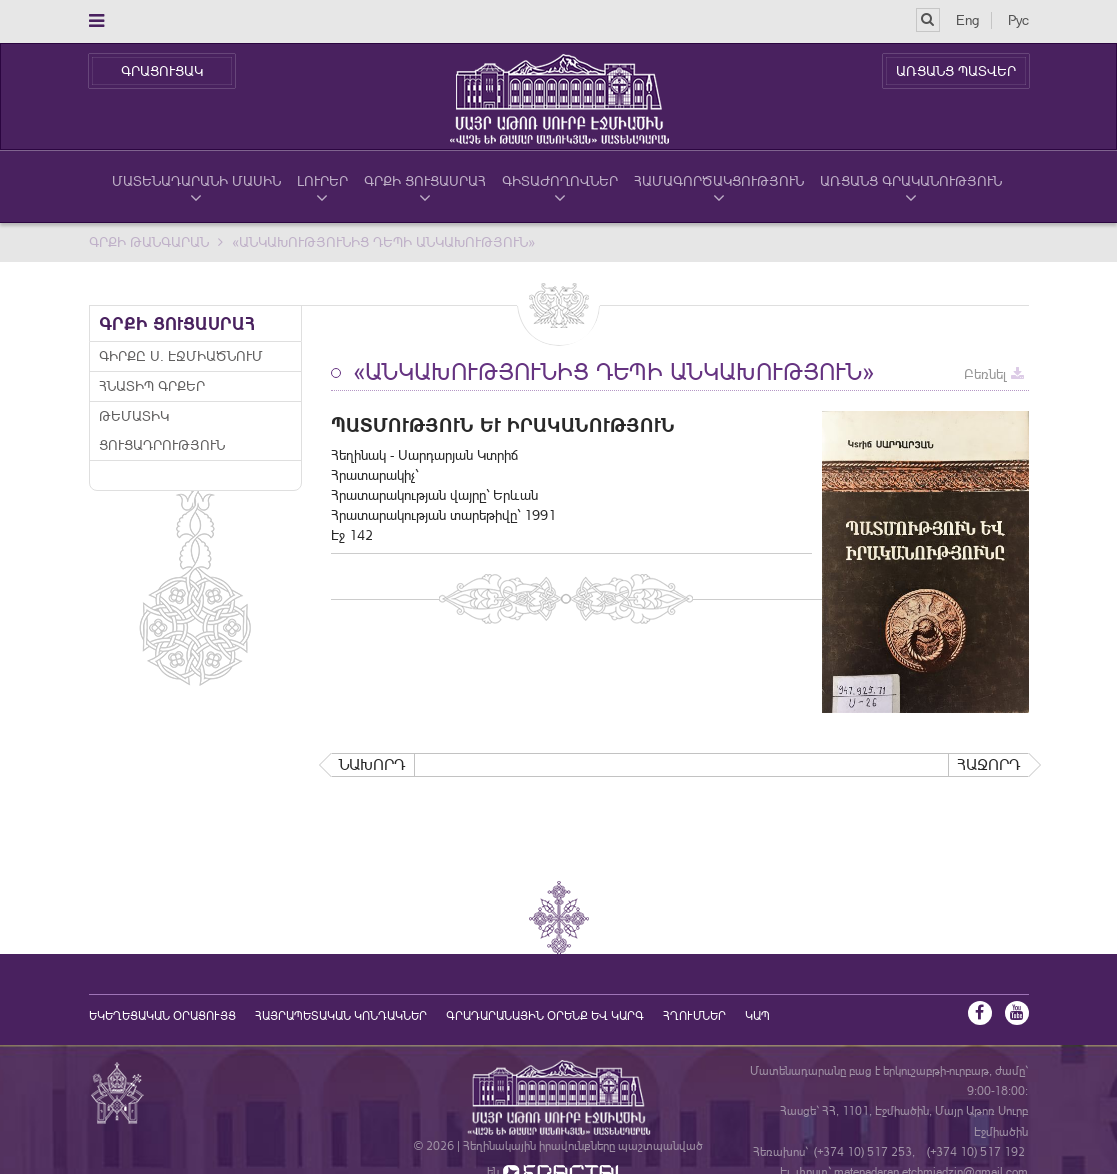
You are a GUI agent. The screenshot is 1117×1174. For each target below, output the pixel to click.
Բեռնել (994, 374)
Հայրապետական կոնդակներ (341, 1016)
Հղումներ (694, 1016)
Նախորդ (372, 764)
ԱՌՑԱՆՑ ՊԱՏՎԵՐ (956, 71)
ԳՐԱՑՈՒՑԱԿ (162, 71)
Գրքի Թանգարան (149, 242)
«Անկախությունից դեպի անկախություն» (383, 242)
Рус (1018, 20)
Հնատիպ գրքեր (152, 386)
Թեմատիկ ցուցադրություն (162, 430)
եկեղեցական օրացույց (162, 1016)
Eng (967, 20)
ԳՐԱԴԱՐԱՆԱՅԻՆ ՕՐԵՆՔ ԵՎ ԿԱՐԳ (545, 1016)
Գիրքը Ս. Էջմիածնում (181, 356)
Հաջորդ (989, 764)
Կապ (757, 1016)
